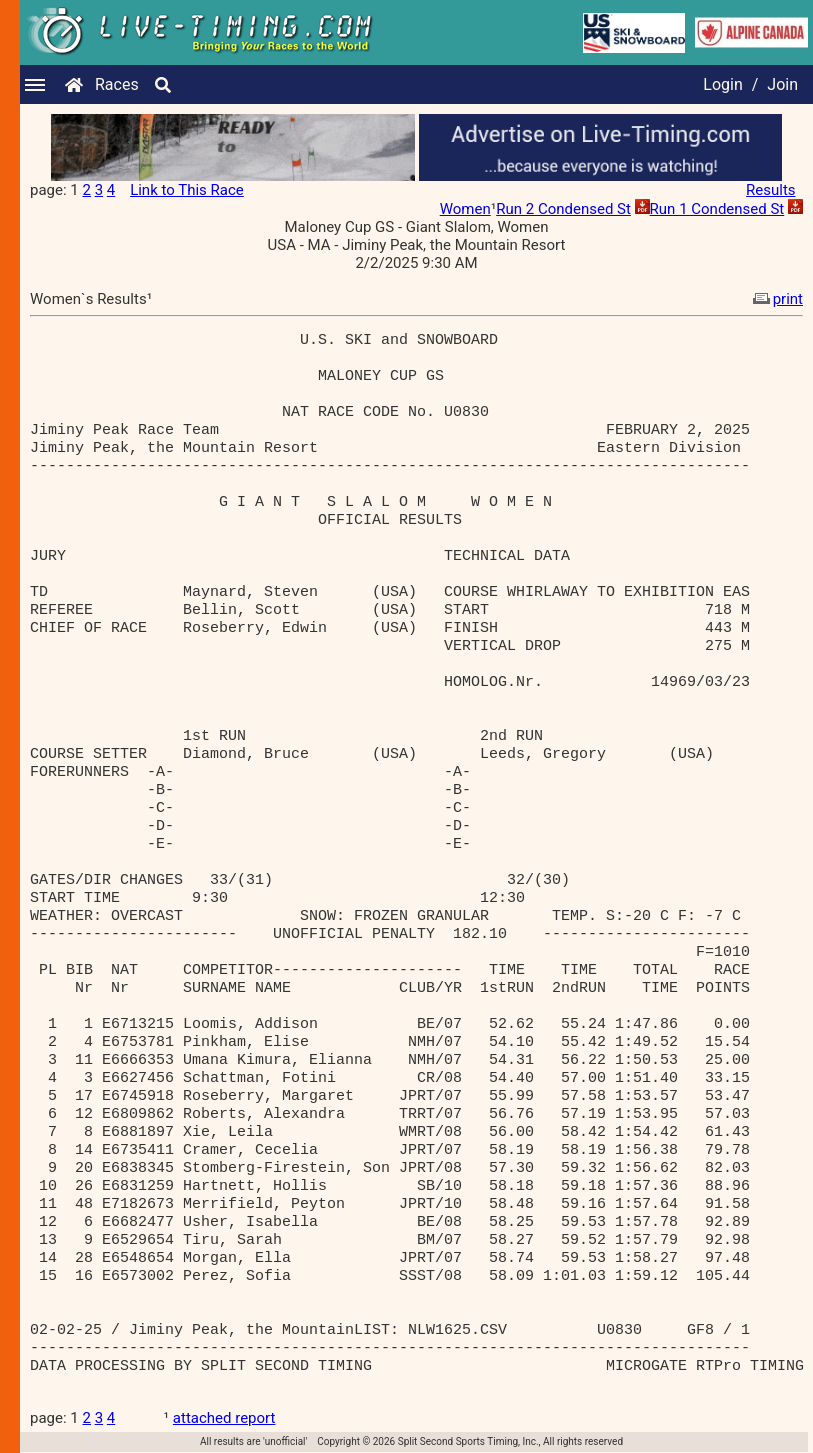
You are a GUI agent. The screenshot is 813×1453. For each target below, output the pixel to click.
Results (771, 190)
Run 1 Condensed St (717, 209)
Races (117, 84)
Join (782, 84)
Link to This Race (187, 190)
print (776, 299)
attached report (224, 1418)
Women (465, 209)
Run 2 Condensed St (563, 209)
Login (722, 84)
